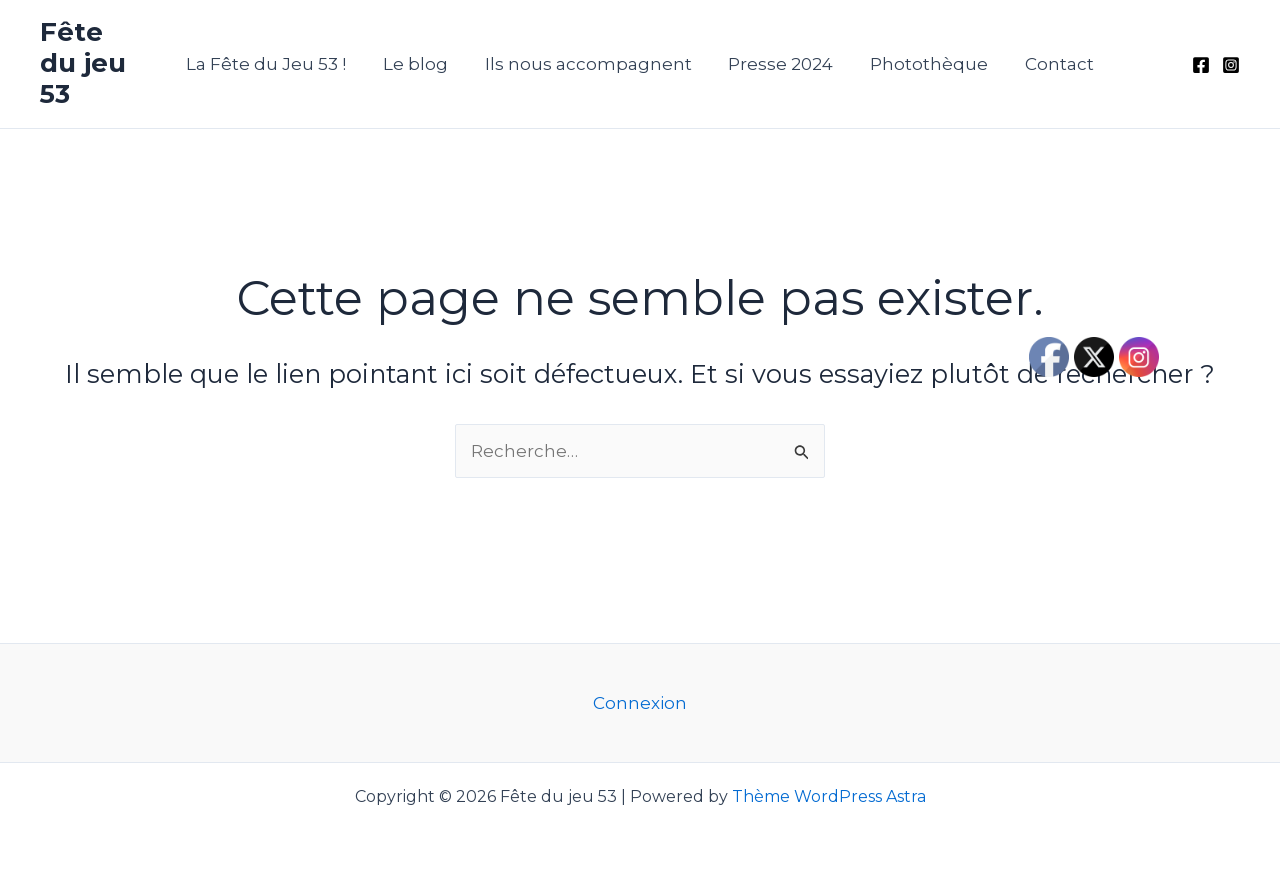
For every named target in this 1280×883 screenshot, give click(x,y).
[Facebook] (1201, 65)
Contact (1052, 64)
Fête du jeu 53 (83, 63)
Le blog (419, 64)
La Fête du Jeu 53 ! (273, 64)
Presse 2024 (779, 64)
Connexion (640, 703)
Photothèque (925, 64)
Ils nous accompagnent (589, 64)
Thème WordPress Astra (829, 796)
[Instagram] (1231, 65)
